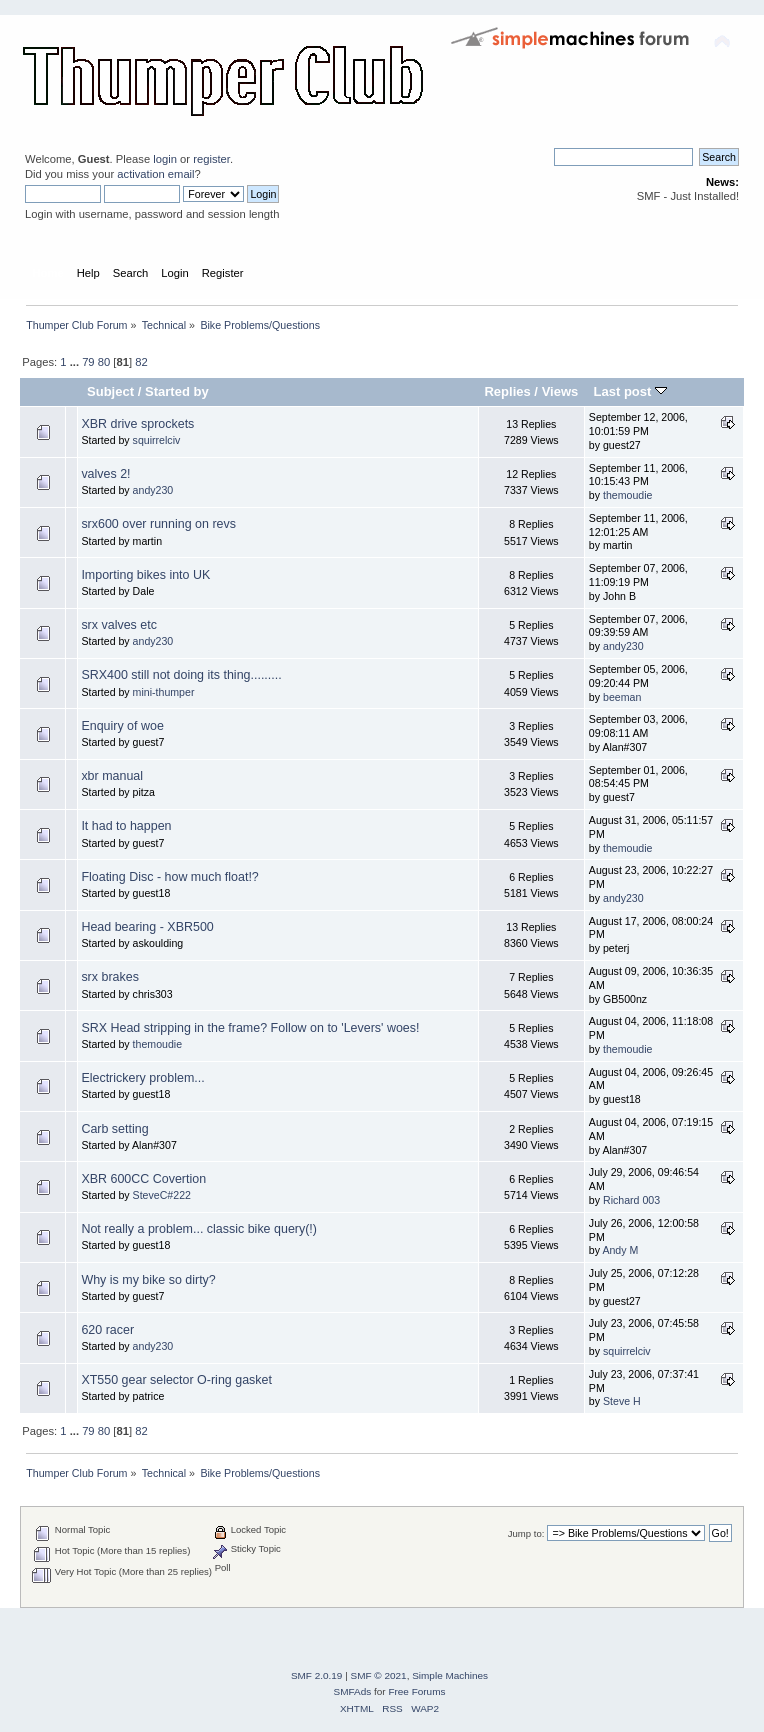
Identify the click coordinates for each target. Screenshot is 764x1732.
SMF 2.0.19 (317, 1675)
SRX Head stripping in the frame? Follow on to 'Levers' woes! (250, 1028)
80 (104, 362)
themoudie (627, 495)
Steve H (622, 1401)
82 (141, 362)
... (76, 362)
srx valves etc (119, 625)
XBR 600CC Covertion (143, 1179)
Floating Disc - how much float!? (169, 877)
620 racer (107, 1330)
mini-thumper (164, 692)
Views (560, 391)
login (165, 159)
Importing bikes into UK (145, 575)
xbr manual (112, 776)
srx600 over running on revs (158, 524)
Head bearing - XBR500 (147, 927)
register (211, 159)
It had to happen (126, 826)
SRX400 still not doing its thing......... (181, 675)
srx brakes (110, 977)
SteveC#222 (162, 1195)
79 (88, 362)
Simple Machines (450, 1675)
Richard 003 (631, 1200)
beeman (622, 697)
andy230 (153, 490)
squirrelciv (157, 440)
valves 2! (105, 474)
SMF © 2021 (379, 1675)
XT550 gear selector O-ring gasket (176, 1380)
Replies (507, 391)
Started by (177, 391)
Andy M (620, 1250)
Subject (110, 391)
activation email (155, 174)
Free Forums (416, 1691)
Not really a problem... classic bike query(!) (199, 1229)
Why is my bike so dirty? (148, 1280)
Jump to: (526, 1533)
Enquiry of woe (122, 726)
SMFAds (353, 1691)
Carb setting (114, 1129)
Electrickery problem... (142, 1078)
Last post (630, 391)
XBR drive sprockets (137, 424)
